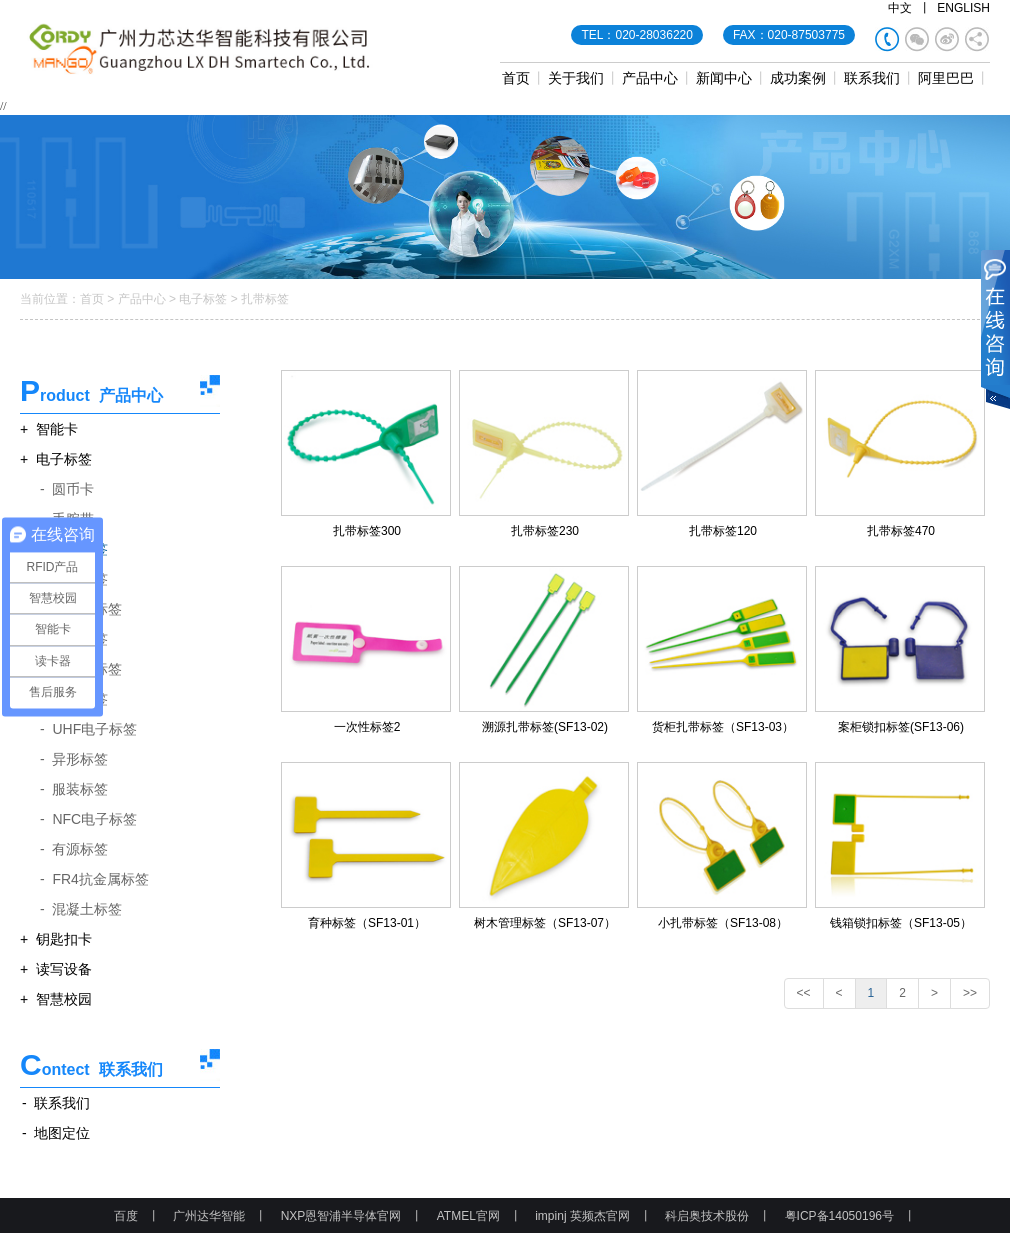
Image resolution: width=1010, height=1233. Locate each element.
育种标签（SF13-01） (367, 923)
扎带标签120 (723, 531)
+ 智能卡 (49, 429)
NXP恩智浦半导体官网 (341, 1216)
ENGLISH (963, 8)
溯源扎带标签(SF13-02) (545, 727)
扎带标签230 (545, 531)
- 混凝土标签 (81, 909)
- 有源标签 (74, 849)
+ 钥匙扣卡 (56, 939)
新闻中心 (724, 78)
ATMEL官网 (468, 1216)
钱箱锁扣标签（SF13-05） (901, 923)
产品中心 (650, 78)
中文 (900, 8)
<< (804, 993)
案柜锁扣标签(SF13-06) (901, 727)
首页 (516, 78)
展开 (995, 331)
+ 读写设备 (56, 969)
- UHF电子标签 (88, 729)
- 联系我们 (56, 1103)
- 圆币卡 (67, 489)
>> (970, 993)
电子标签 (203, 299)
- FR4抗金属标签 (94, 879)
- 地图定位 (56, 1133)
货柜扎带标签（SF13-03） (723, 727)
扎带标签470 (901, 531)
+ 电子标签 (56, 459)
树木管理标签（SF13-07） (545, 923)
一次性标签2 (367, 727)
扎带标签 (265, 299)
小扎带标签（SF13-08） (723, 923)
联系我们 (872, 78)
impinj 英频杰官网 (582, 1216)
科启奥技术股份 (707, 1216)
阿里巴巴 (946, 78)
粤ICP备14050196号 (839, 1216)
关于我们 (576, 78)
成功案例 (798, 78)
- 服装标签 (74, 789)
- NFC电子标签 (88, 819)
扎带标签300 (367, 531)
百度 (126, 1216)
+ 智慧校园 (56, 999)
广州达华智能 (209, 1216)
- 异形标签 (74, 759)
